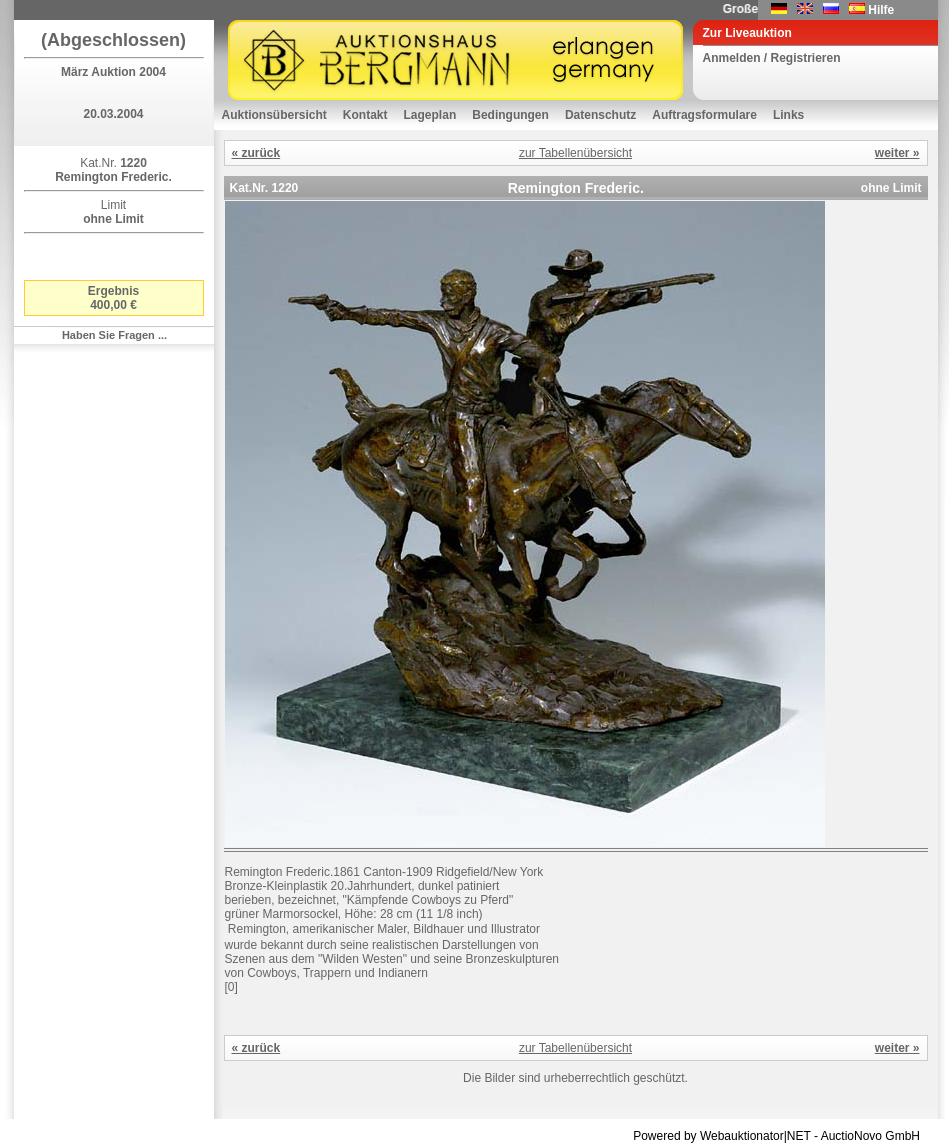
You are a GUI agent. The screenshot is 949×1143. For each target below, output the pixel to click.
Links (788, 115)
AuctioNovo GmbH (870, 1136)
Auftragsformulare (704, 115)
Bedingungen (510, 115)
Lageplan (430, 115)
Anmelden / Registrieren (772, 58)
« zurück (256, 153)
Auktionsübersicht (274, 115)
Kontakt (365, 115)
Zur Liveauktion (747, 33)
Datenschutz (600, 115)
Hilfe (881, 10)
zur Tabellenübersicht (575, 153)
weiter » (897, 153)
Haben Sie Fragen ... (114, 335)
